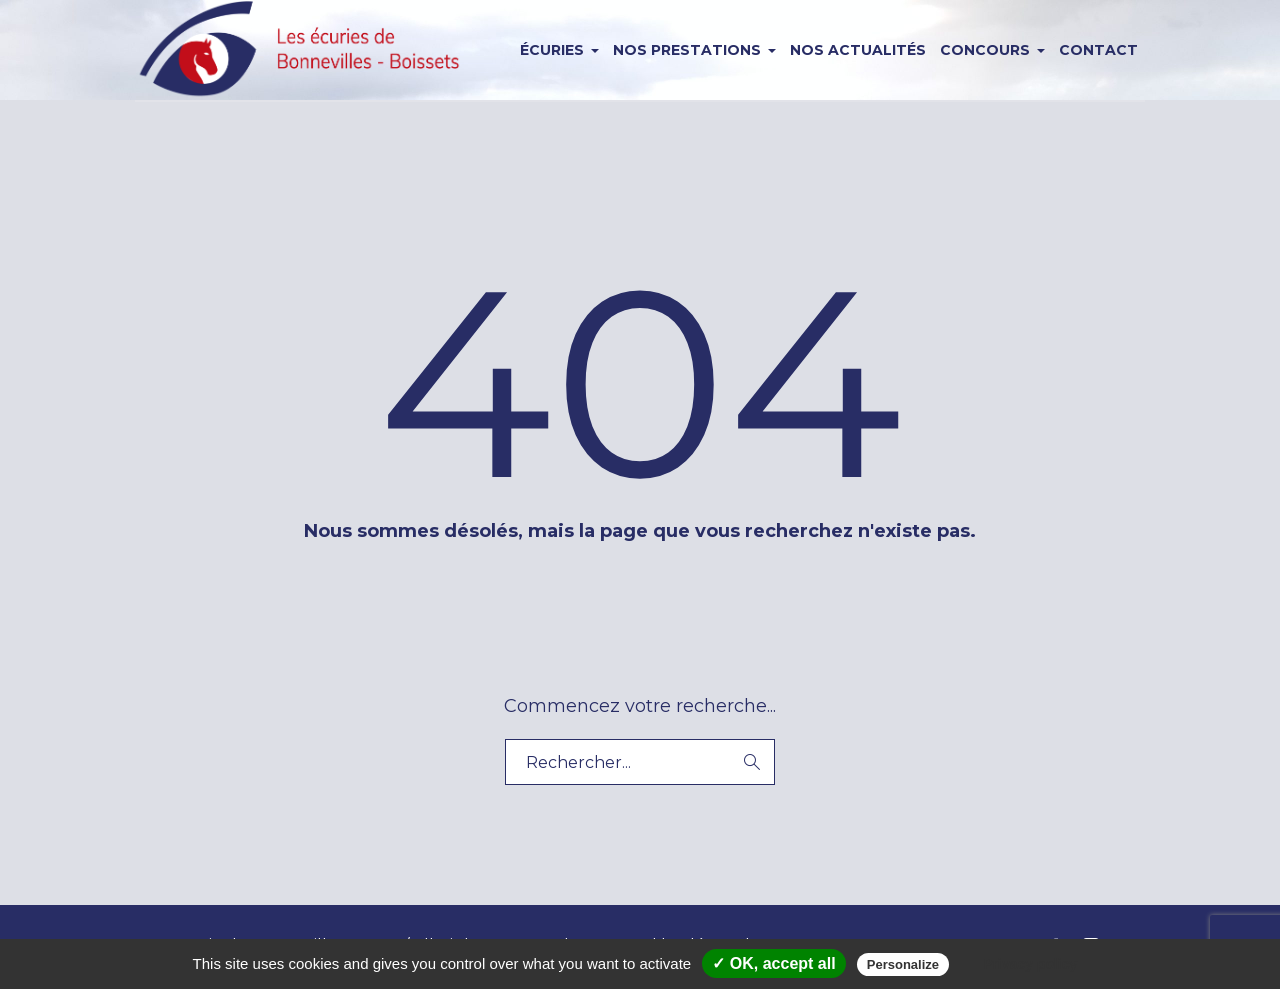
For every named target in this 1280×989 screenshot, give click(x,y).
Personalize (903, 964)
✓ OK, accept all (773, 963)
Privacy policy (1030, 964)
